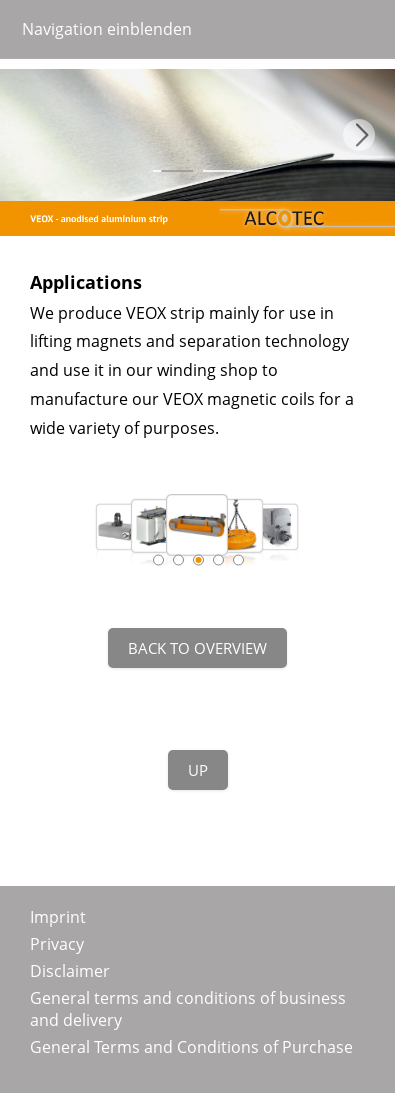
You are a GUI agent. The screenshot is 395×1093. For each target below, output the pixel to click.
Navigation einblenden (107, 29)
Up (198, 770)
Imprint (58, 917)
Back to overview (197, 648)
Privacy (57, 944)
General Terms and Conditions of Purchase (191, 1047)
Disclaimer (70, 971)
